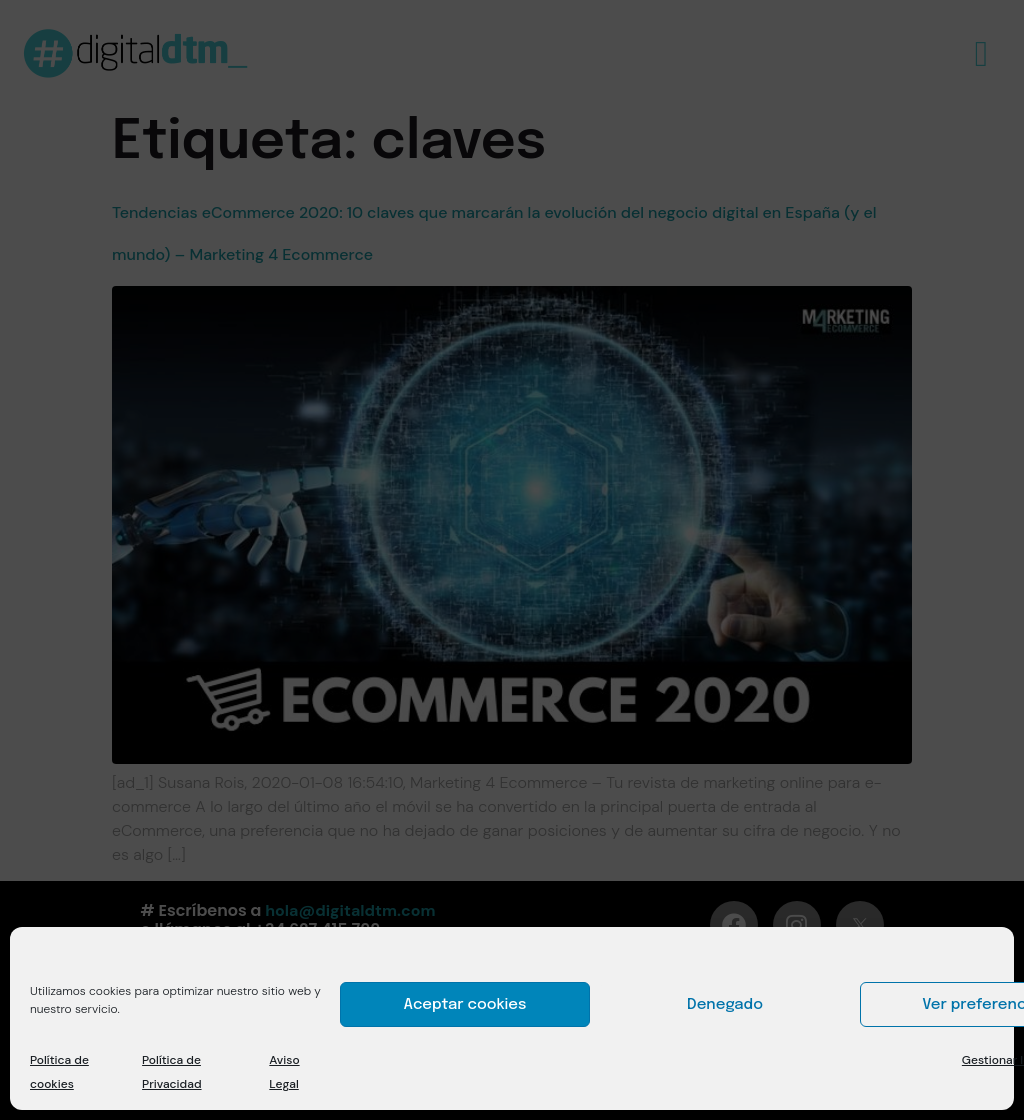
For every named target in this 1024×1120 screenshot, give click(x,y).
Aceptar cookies (465, 1005)
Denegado (725, 1005)
